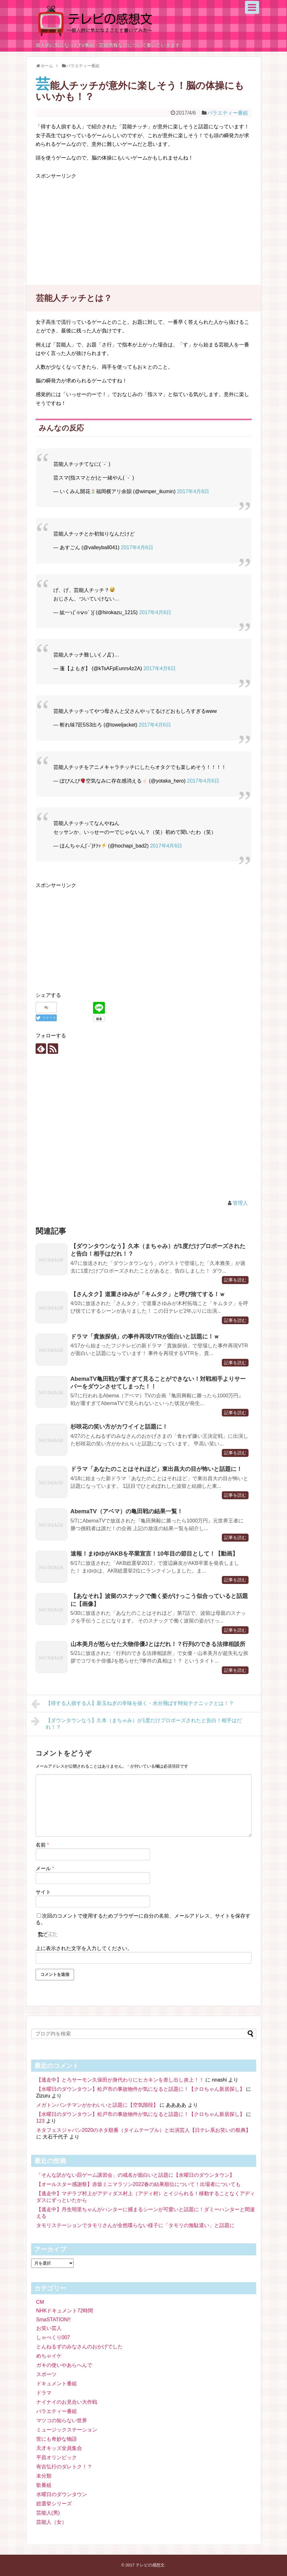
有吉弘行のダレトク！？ (64, 2466)
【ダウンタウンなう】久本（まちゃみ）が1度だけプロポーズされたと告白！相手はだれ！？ (136, 1723)
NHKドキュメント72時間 (64, 2310)
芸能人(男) (48, 2513)
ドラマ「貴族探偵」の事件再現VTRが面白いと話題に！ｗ (145, 1336)
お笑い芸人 (49, 2328)
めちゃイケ (49, 2356)
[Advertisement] (89, 224)
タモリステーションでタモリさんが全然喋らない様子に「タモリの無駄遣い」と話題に (135, 2225)
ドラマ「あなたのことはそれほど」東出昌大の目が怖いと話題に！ (156, 1469)
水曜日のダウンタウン (61, 2494)
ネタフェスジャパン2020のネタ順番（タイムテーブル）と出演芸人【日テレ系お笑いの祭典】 (143, 2130)
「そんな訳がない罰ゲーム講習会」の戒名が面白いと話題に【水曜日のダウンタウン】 (135, 2175)
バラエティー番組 (227, 113)
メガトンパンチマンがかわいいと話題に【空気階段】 (97, 2105)
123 (40, 2121)
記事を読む (235, 1280)
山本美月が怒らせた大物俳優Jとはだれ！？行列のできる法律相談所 (158, 1644)
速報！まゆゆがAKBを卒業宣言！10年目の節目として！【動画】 (154, 1554)
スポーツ (46, 2374)
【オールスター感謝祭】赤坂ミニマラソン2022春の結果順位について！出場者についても (138, 2184)
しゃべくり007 (53, 2337)
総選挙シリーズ (54, 2503)
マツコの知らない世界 (61, 2420)
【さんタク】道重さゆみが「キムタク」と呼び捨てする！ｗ (148, 1294)
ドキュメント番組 (56, 2383)
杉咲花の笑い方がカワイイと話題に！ (119, 1426)
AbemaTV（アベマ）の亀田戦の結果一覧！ (127, 1511)
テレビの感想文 (150, 2565)
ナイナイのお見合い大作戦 (66, 2402)
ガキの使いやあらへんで (64, 2365)
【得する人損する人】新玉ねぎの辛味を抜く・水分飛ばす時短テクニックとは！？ (132, 1704)
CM (40, 2302)
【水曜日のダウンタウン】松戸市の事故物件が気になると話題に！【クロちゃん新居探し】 (140, 2089)
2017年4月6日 (193, 491)
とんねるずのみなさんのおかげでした (79, 2346)
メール (45, 1868)
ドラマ (43, 2392)
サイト (43, 1892)
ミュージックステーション (66, 2429)
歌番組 (43, 2485)
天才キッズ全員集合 (59, 2448)
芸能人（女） (51, 2522)
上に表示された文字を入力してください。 (84, 1948)
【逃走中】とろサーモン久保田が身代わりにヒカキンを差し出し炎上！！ (120, 2080)
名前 (42, 1845)
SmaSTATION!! (53, 2319)
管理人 (240, 1203)
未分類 (43, 2476)
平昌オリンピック (56, 2457)
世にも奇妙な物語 (56, 2439)
